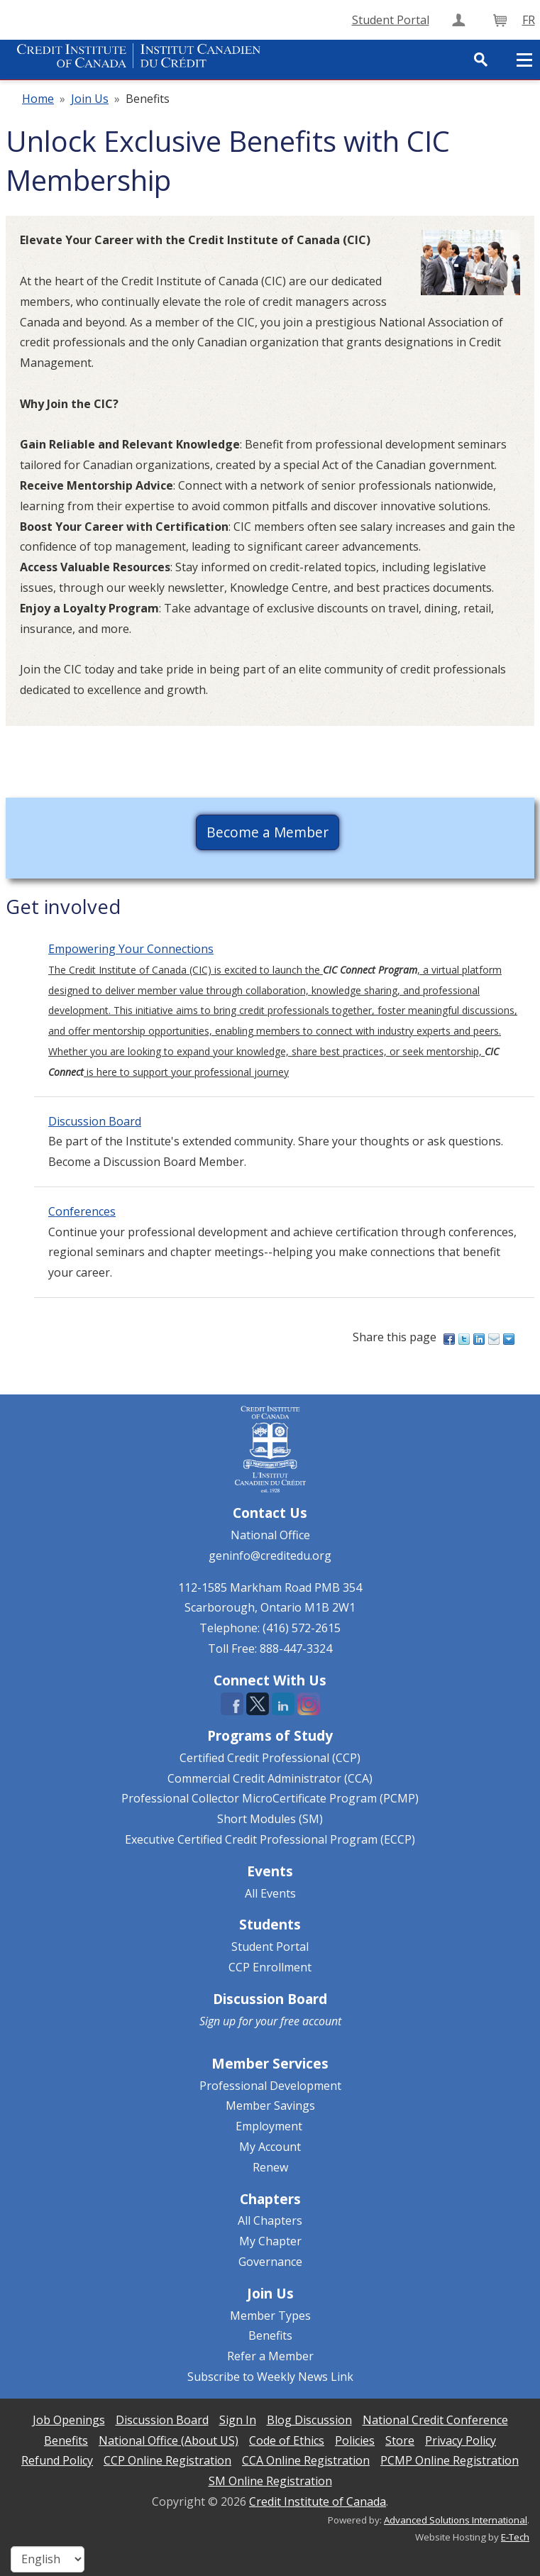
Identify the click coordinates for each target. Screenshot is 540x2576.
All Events (270, 1893)
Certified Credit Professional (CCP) (270, 1758)
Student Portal (270, 1946)
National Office (270, 1535)
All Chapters (270, 2220)
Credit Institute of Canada (317, 2501)
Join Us (90, 98)
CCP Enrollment (270, 1967)
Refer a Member (270, 2356)
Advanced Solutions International (455, 2520)
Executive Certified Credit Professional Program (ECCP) (270, 1839)
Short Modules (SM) (270, 1819)
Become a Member (267, 832)
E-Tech (515, 2537)
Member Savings (270, 2105)
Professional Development (270, 2085)
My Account (270, 2146)
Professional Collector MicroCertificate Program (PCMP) (270, 1798)
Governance (270, 2261)
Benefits (270, 2335)
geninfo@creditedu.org (270, 1555)
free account (310, 2021)
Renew (270, 2167)
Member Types (270, 2315)
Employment (269, 2126)
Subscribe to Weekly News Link (270, 2376)
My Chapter (270, 2241)
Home (38, 98)
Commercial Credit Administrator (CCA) (270, 1778)
